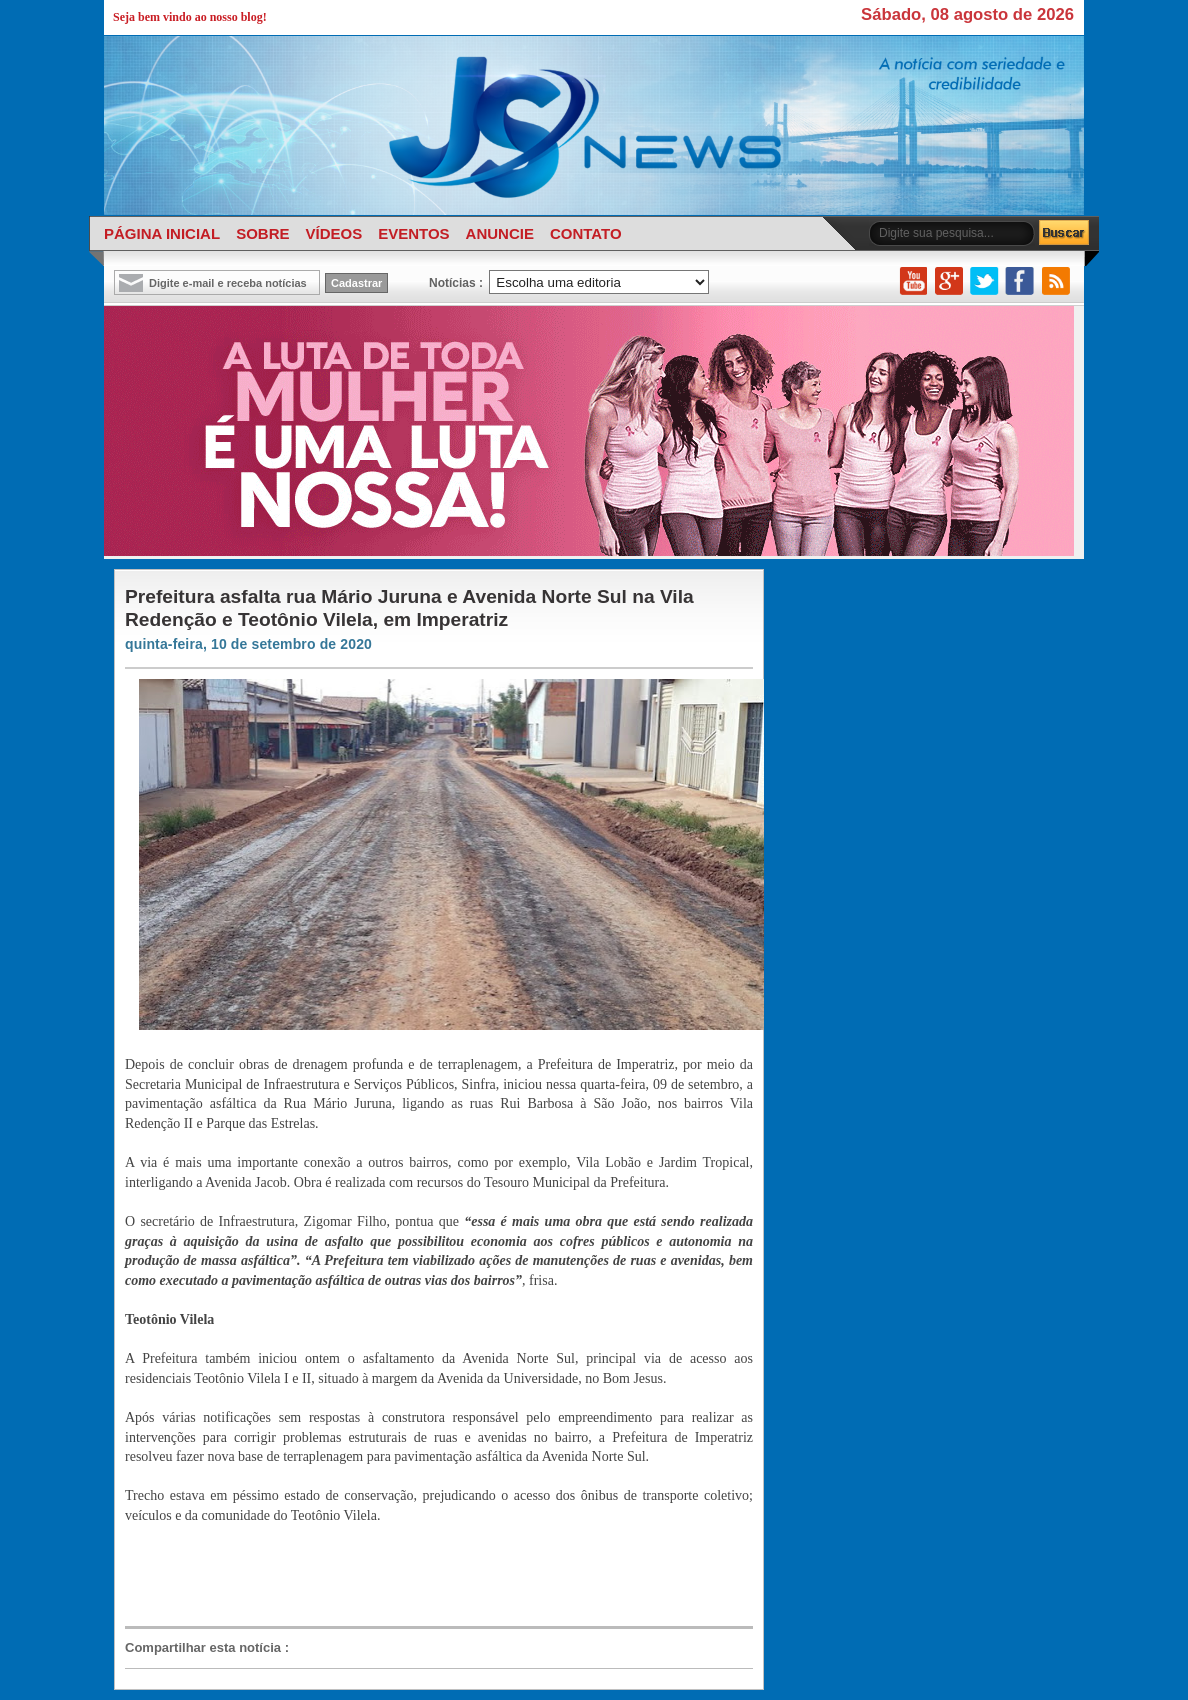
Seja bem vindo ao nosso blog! (190, 17)
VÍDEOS (333, 233)
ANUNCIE (500, 233)
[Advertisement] (429, 1574)
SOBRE (262, 233)
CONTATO (586, 233)
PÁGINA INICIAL (162, 233)
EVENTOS (413, 233)
